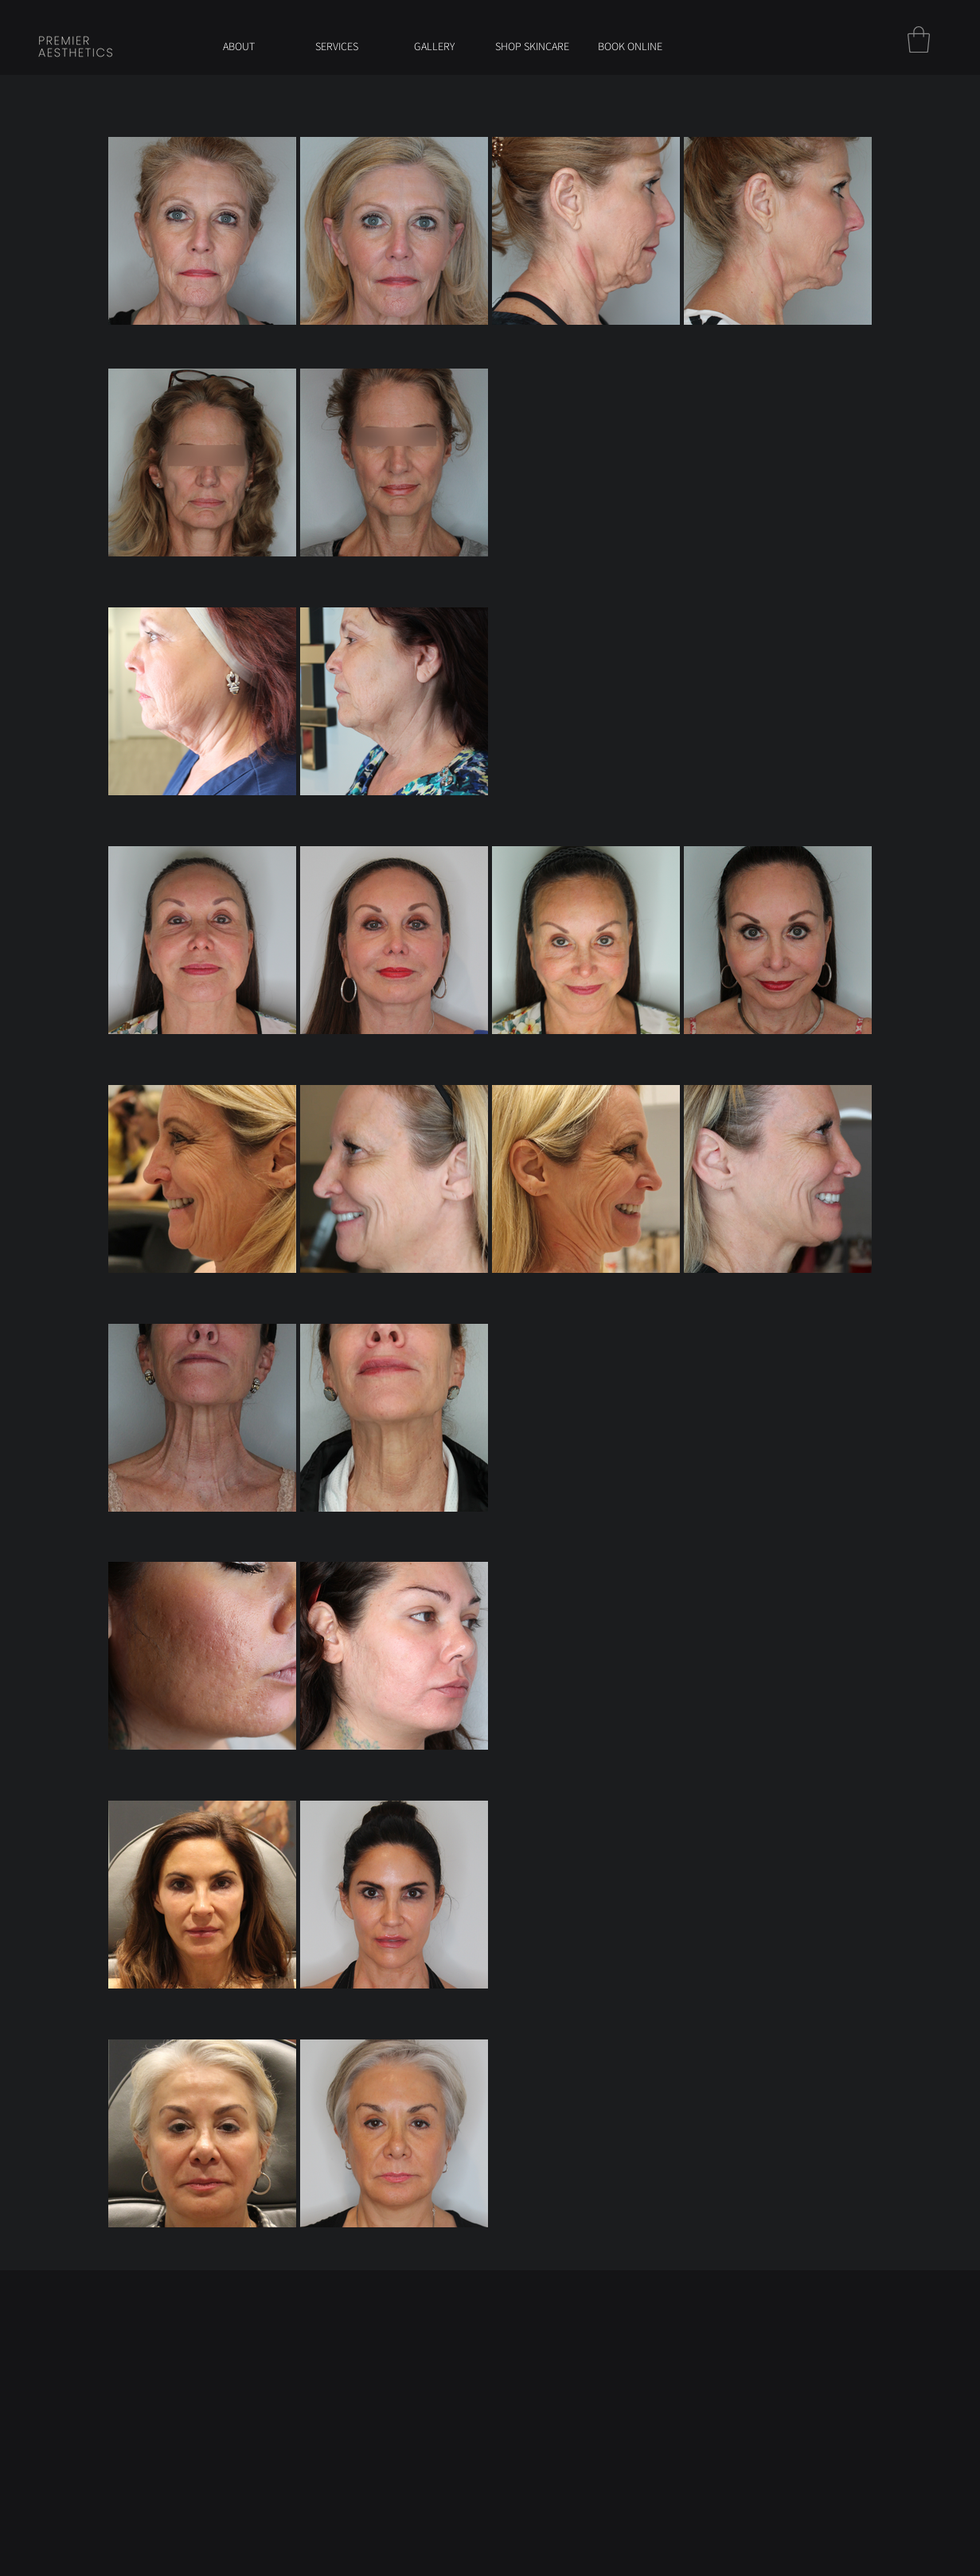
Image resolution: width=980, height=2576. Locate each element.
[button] (919, 39)
